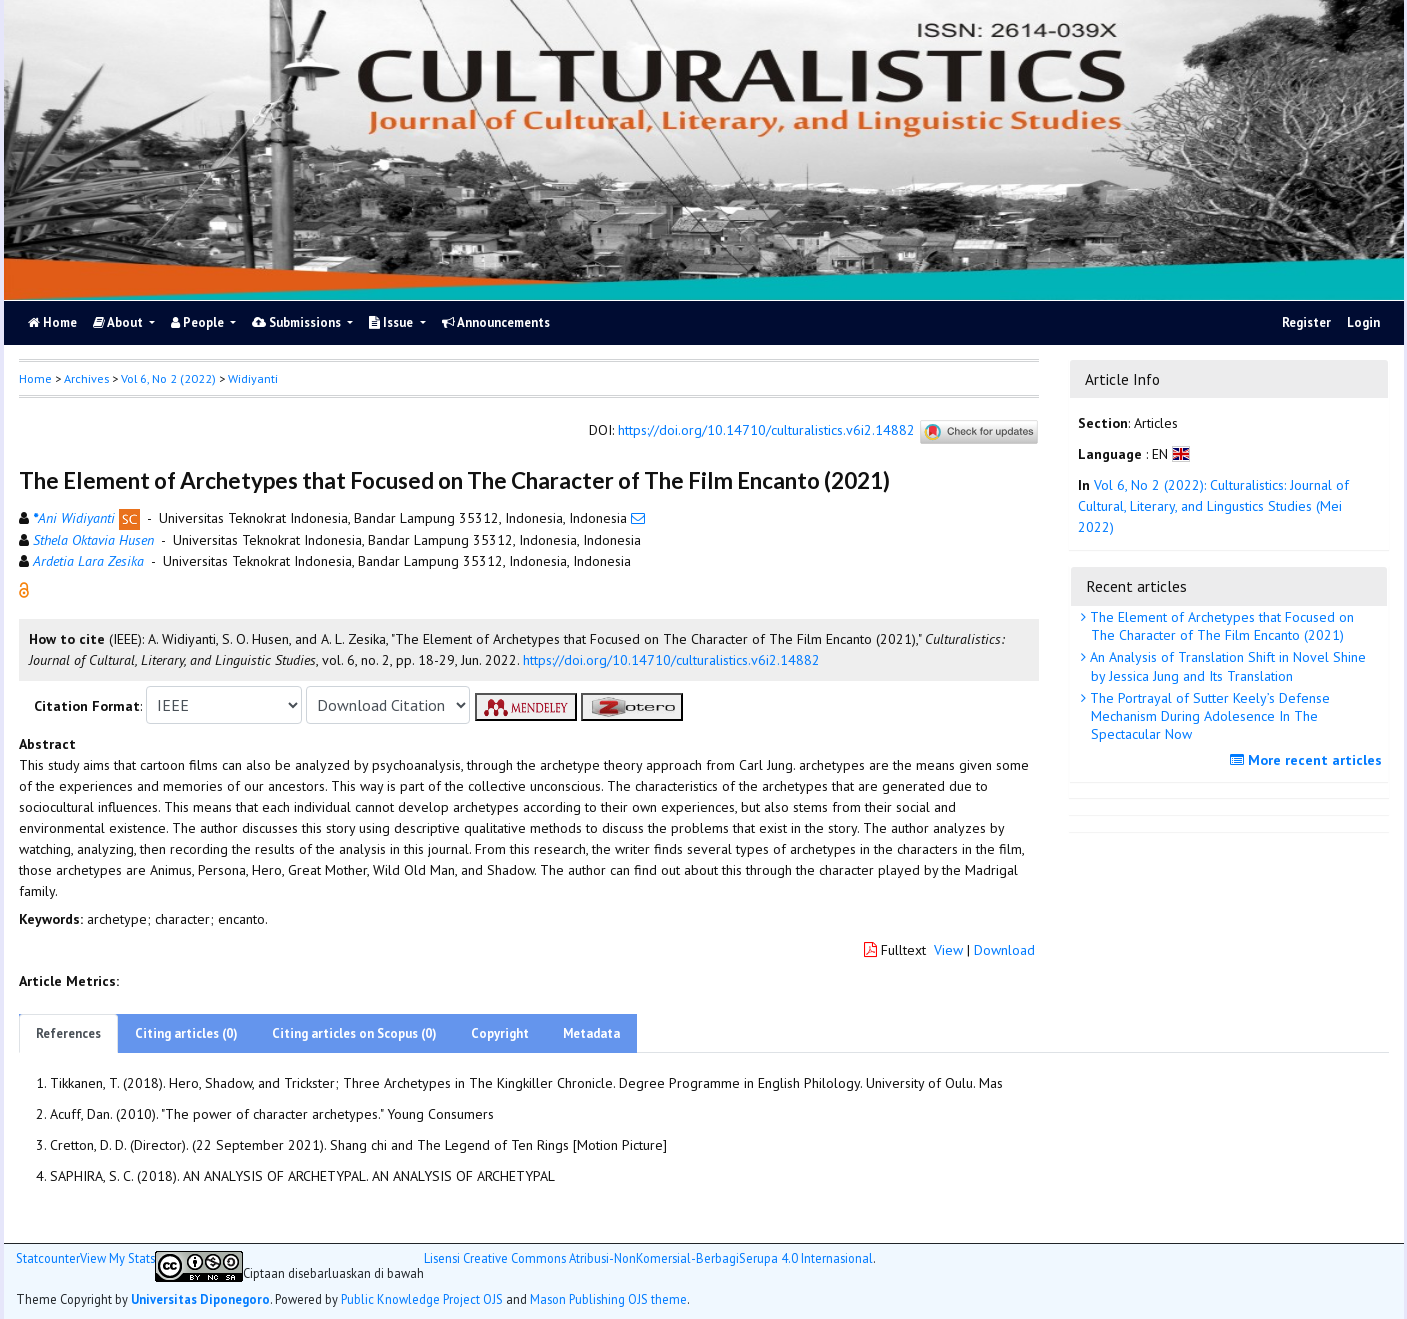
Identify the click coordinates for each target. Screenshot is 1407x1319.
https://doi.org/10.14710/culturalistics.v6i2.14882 (766, 431)
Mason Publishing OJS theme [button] (608, 1299)
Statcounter (48, 1258)
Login (1363, 322)
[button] (24, 589)
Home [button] (35, 378)
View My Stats (117, 1258)
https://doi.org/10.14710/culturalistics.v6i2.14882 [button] (671, 660)
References (68, 1033)
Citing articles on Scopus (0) (354, 1033)
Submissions (298, 322)
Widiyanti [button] (253, 378)
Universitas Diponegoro (200, 1299)
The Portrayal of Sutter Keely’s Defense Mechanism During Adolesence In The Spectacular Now (1208, 716)
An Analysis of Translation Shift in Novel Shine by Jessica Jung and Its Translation (1226, 666)
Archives (86, 378)
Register (1306, 322)
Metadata (591, 1033)
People (199, 322)
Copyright (500, 1033)
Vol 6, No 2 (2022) (168, 378)
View (948, 950)
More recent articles (1308, 760)
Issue (392, 322)
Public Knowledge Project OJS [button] (422, 1299)
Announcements (496, 322)
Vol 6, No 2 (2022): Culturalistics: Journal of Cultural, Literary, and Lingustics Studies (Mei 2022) (1213, 506)
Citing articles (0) (186, 1033)
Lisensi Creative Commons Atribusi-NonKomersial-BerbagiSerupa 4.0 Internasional (648, 1258)
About (119, 322)
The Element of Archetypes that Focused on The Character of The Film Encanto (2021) (1220, 626)
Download (1004, 950)
